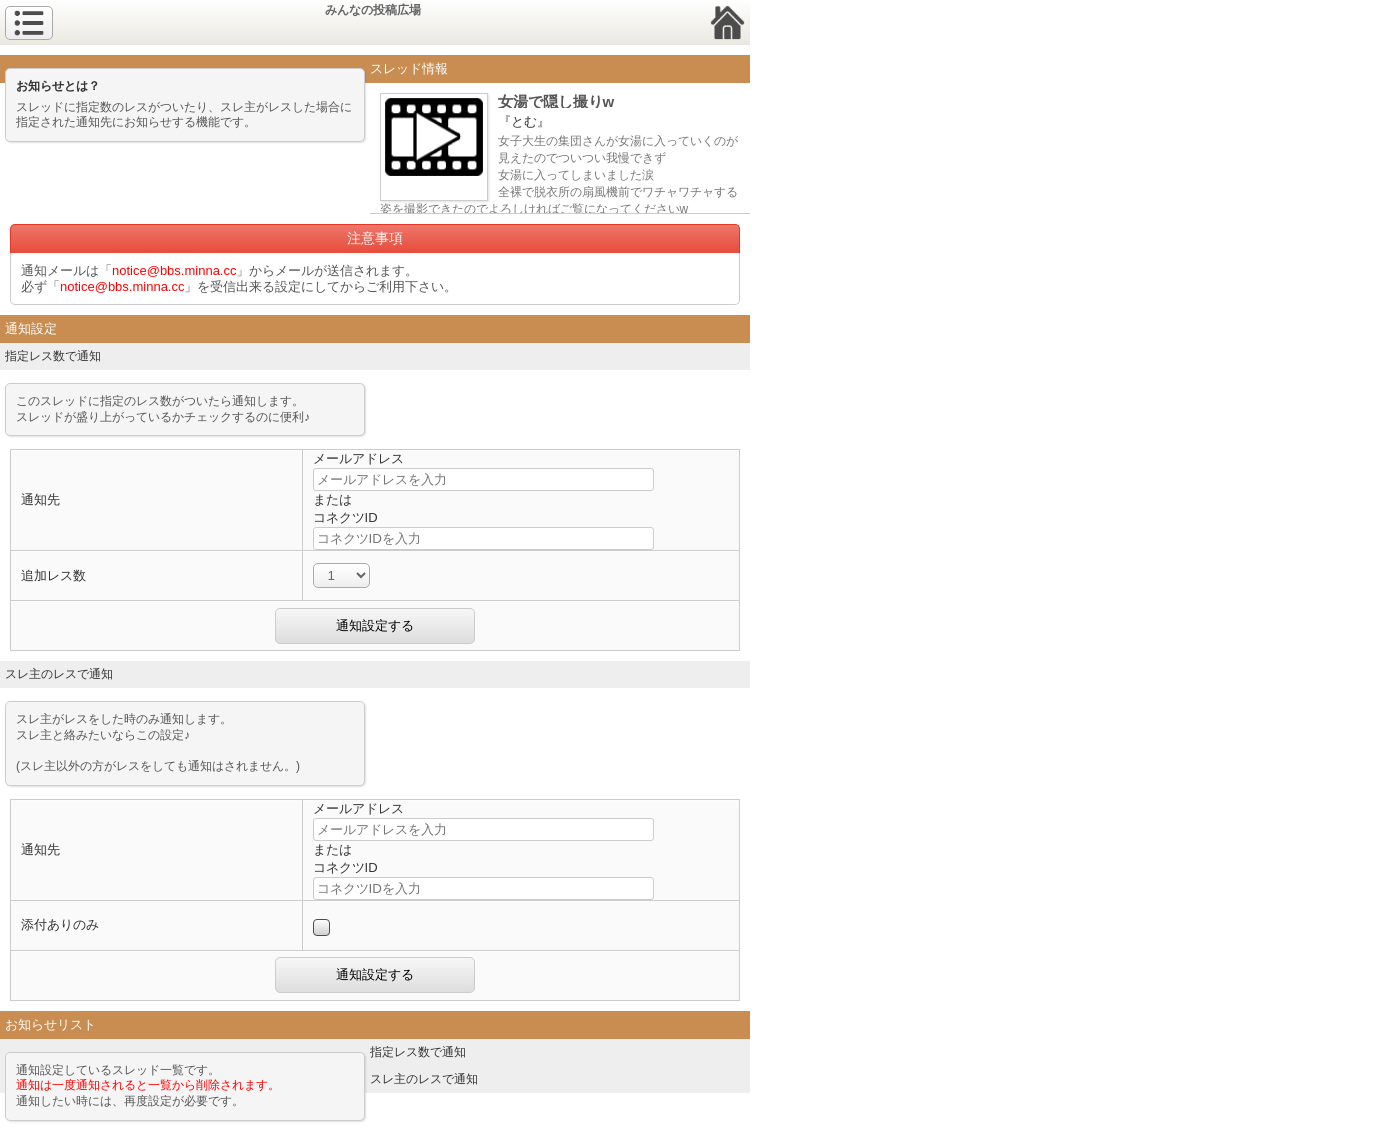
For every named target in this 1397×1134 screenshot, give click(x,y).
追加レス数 (53, 575)
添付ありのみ (60, 924)
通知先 (40, 499)
